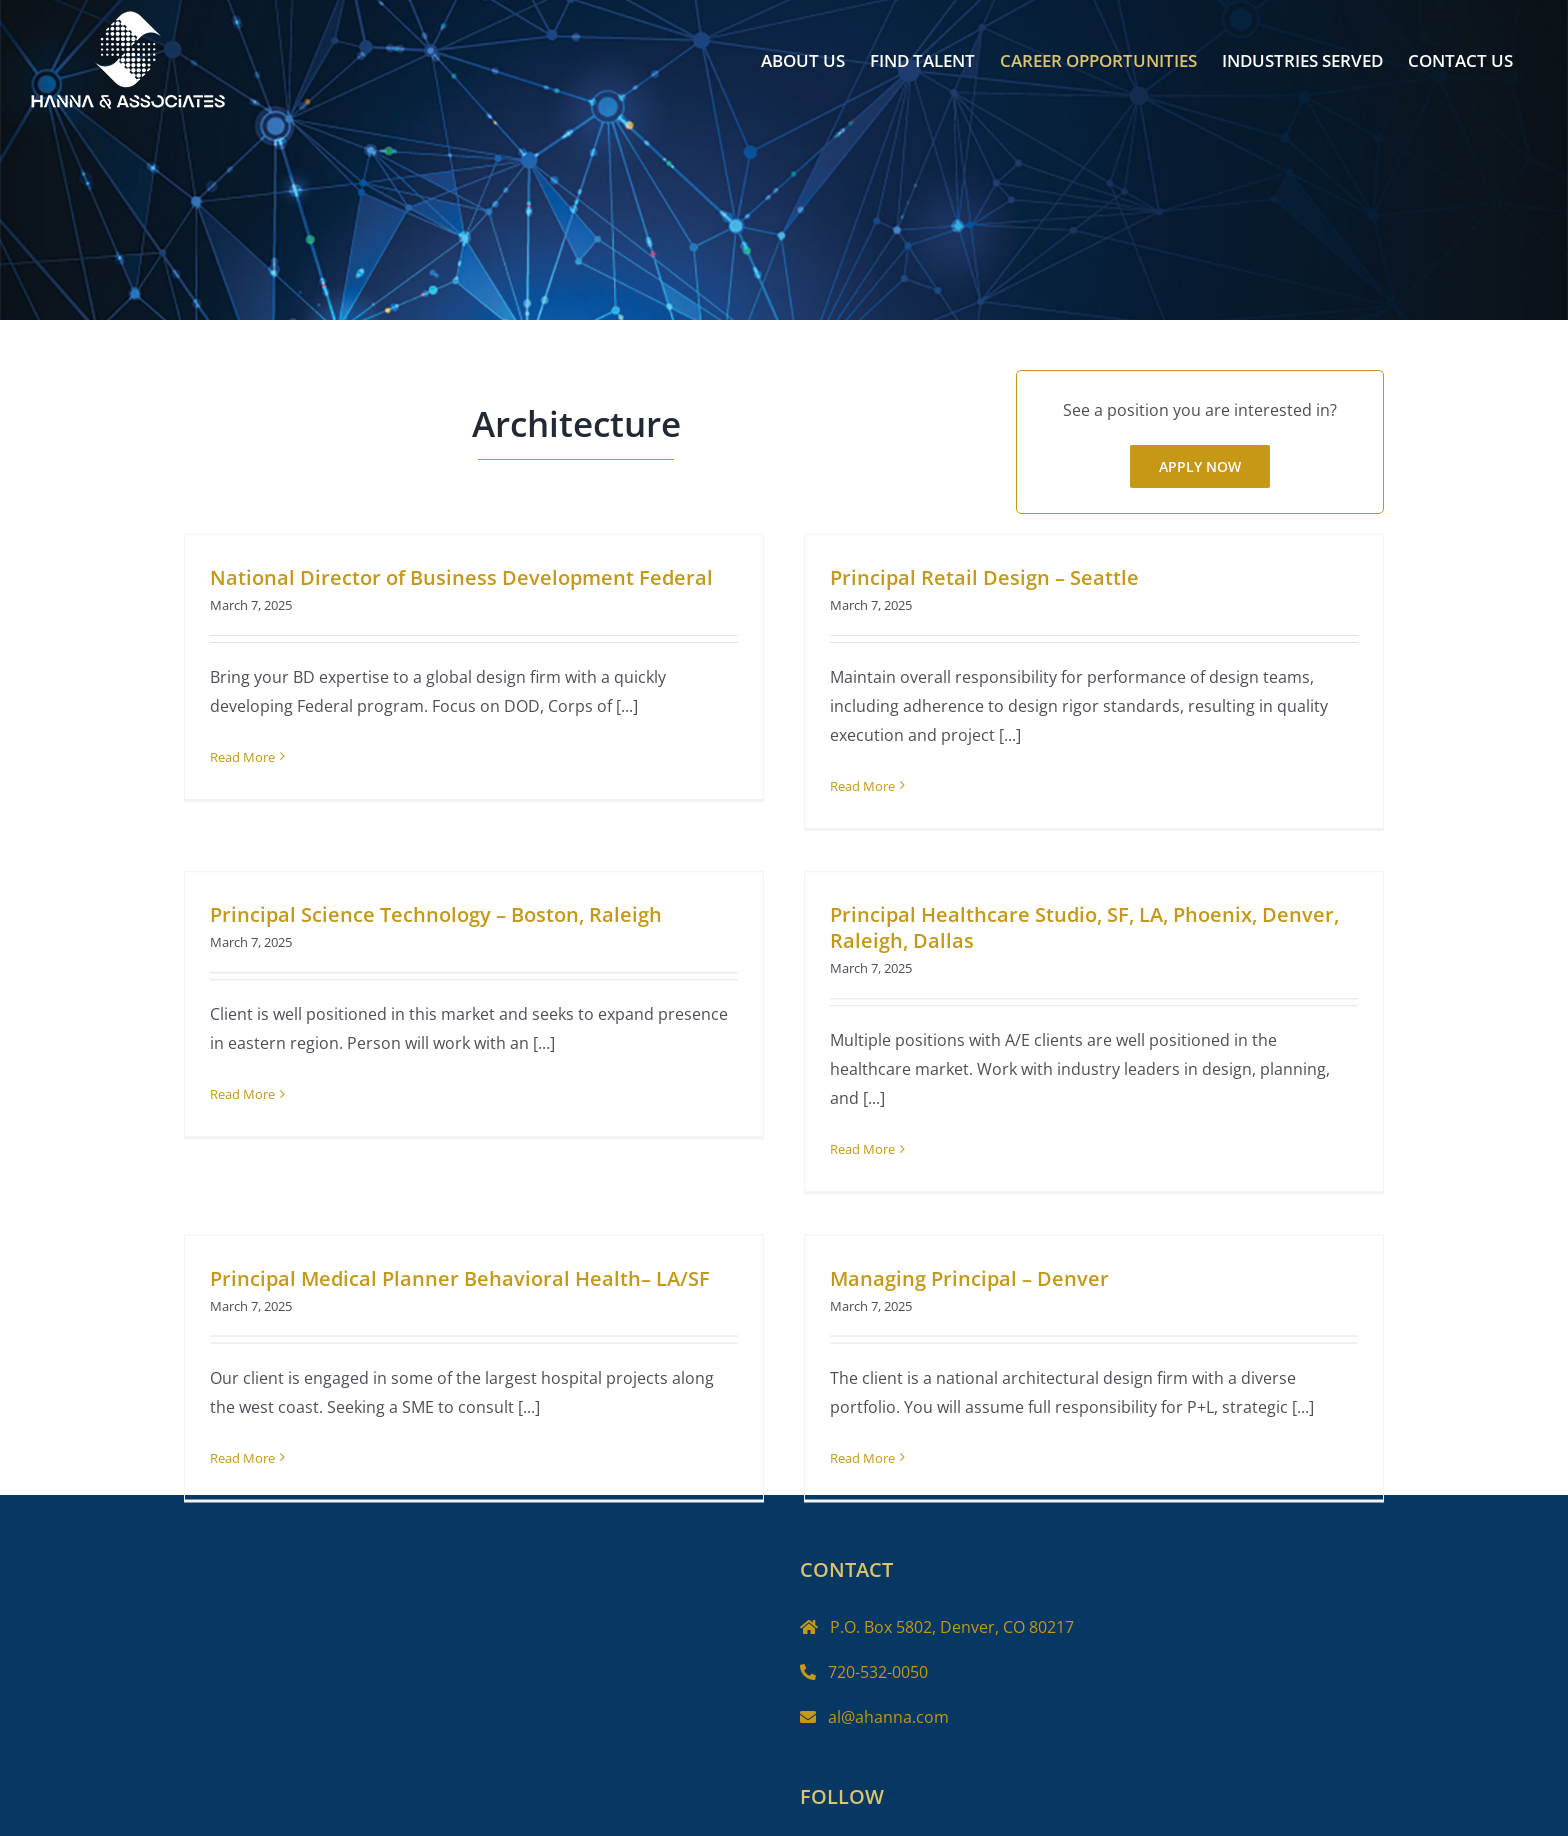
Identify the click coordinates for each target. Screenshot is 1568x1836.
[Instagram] (880, 1824)
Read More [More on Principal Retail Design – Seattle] (850, 786)
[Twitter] (845, 1824)
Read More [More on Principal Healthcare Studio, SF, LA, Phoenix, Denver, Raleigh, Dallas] (828, 1152)
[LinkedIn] (915, 1824)
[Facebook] (810, 1824)
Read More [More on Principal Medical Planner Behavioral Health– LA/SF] (265, 1440)
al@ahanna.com (888, 1688)
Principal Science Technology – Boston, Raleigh (482, 895)
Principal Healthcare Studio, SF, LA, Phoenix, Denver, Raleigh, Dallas (1050, 930)
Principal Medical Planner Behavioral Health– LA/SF (483, 1260)
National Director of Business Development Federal (461, 577)
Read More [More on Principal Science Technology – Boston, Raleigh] (288, 1075)
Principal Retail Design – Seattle (972, 577)
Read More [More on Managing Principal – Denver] (873, 1440)
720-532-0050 (878, 1644)
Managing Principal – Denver (980, 1260)
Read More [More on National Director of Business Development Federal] (242, 757)
